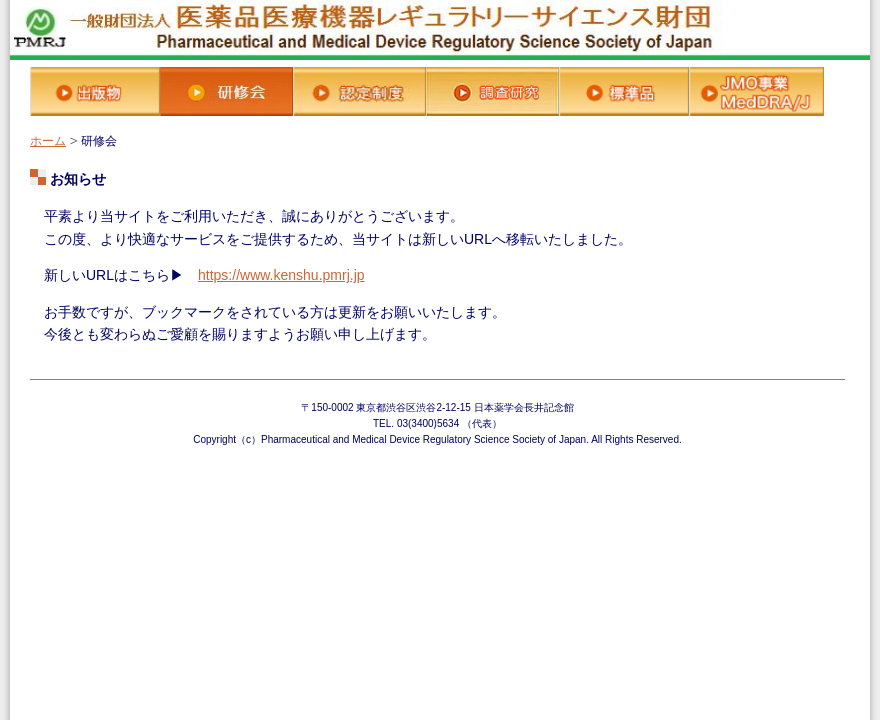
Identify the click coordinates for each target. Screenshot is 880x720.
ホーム (48, 141)
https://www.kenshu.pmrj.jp (281, 275)
